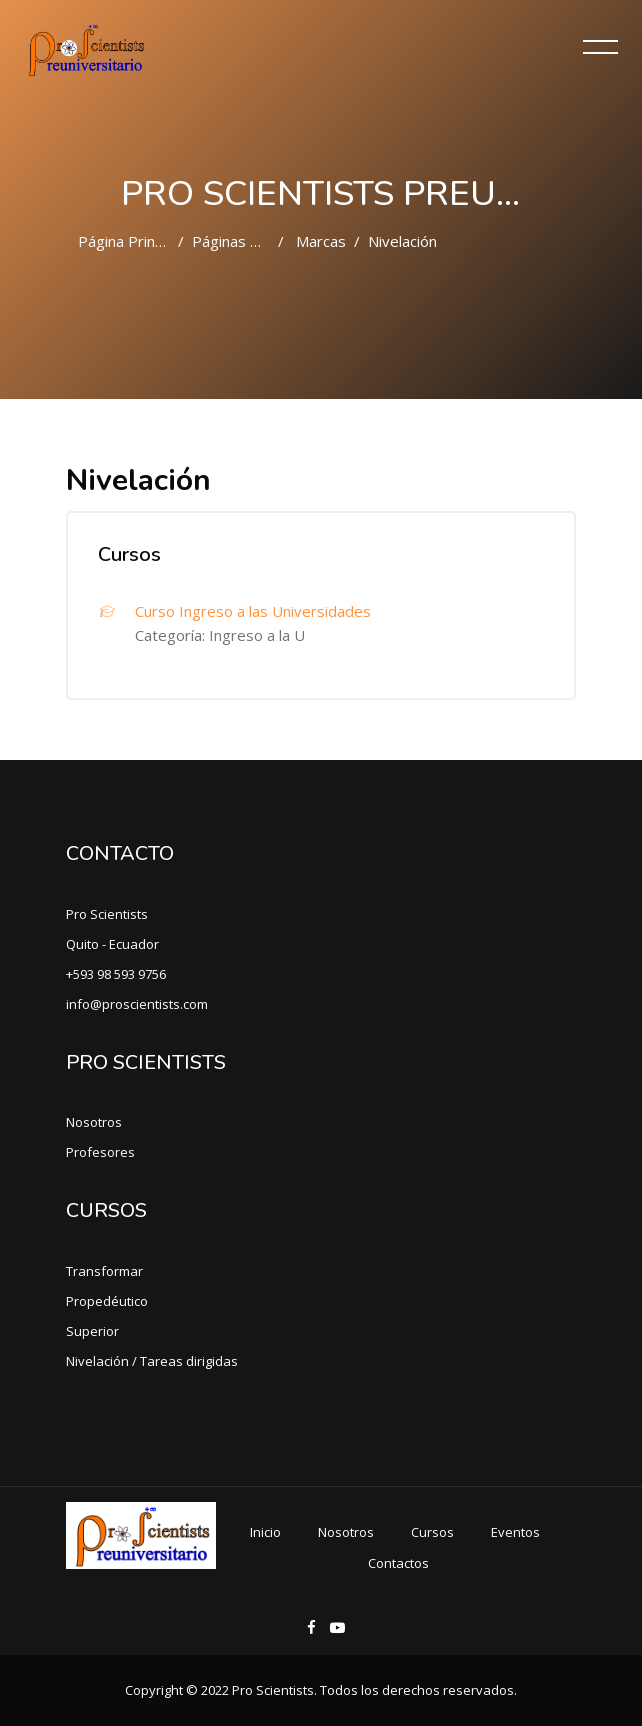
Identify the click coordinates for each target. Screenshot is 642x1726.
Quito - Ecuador (112, 944)
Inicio (265, 1532)
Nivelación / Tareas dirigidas (152, 1361)
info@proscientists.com (137, 1004)
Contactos (398, 1563)
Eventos (515, 1532)
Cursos (432, 1532)
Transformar (104, 1271)
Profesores (100, 1152)
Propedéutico (107, 1301)
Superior (92, 1331)
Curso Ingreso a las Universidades (253, 611)
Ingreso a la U (257, 635)
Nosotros (94, 1122)
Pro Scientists (107, 914)
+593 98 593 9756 (116, 974)
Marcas (321, 241)
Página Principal (131, 241)
